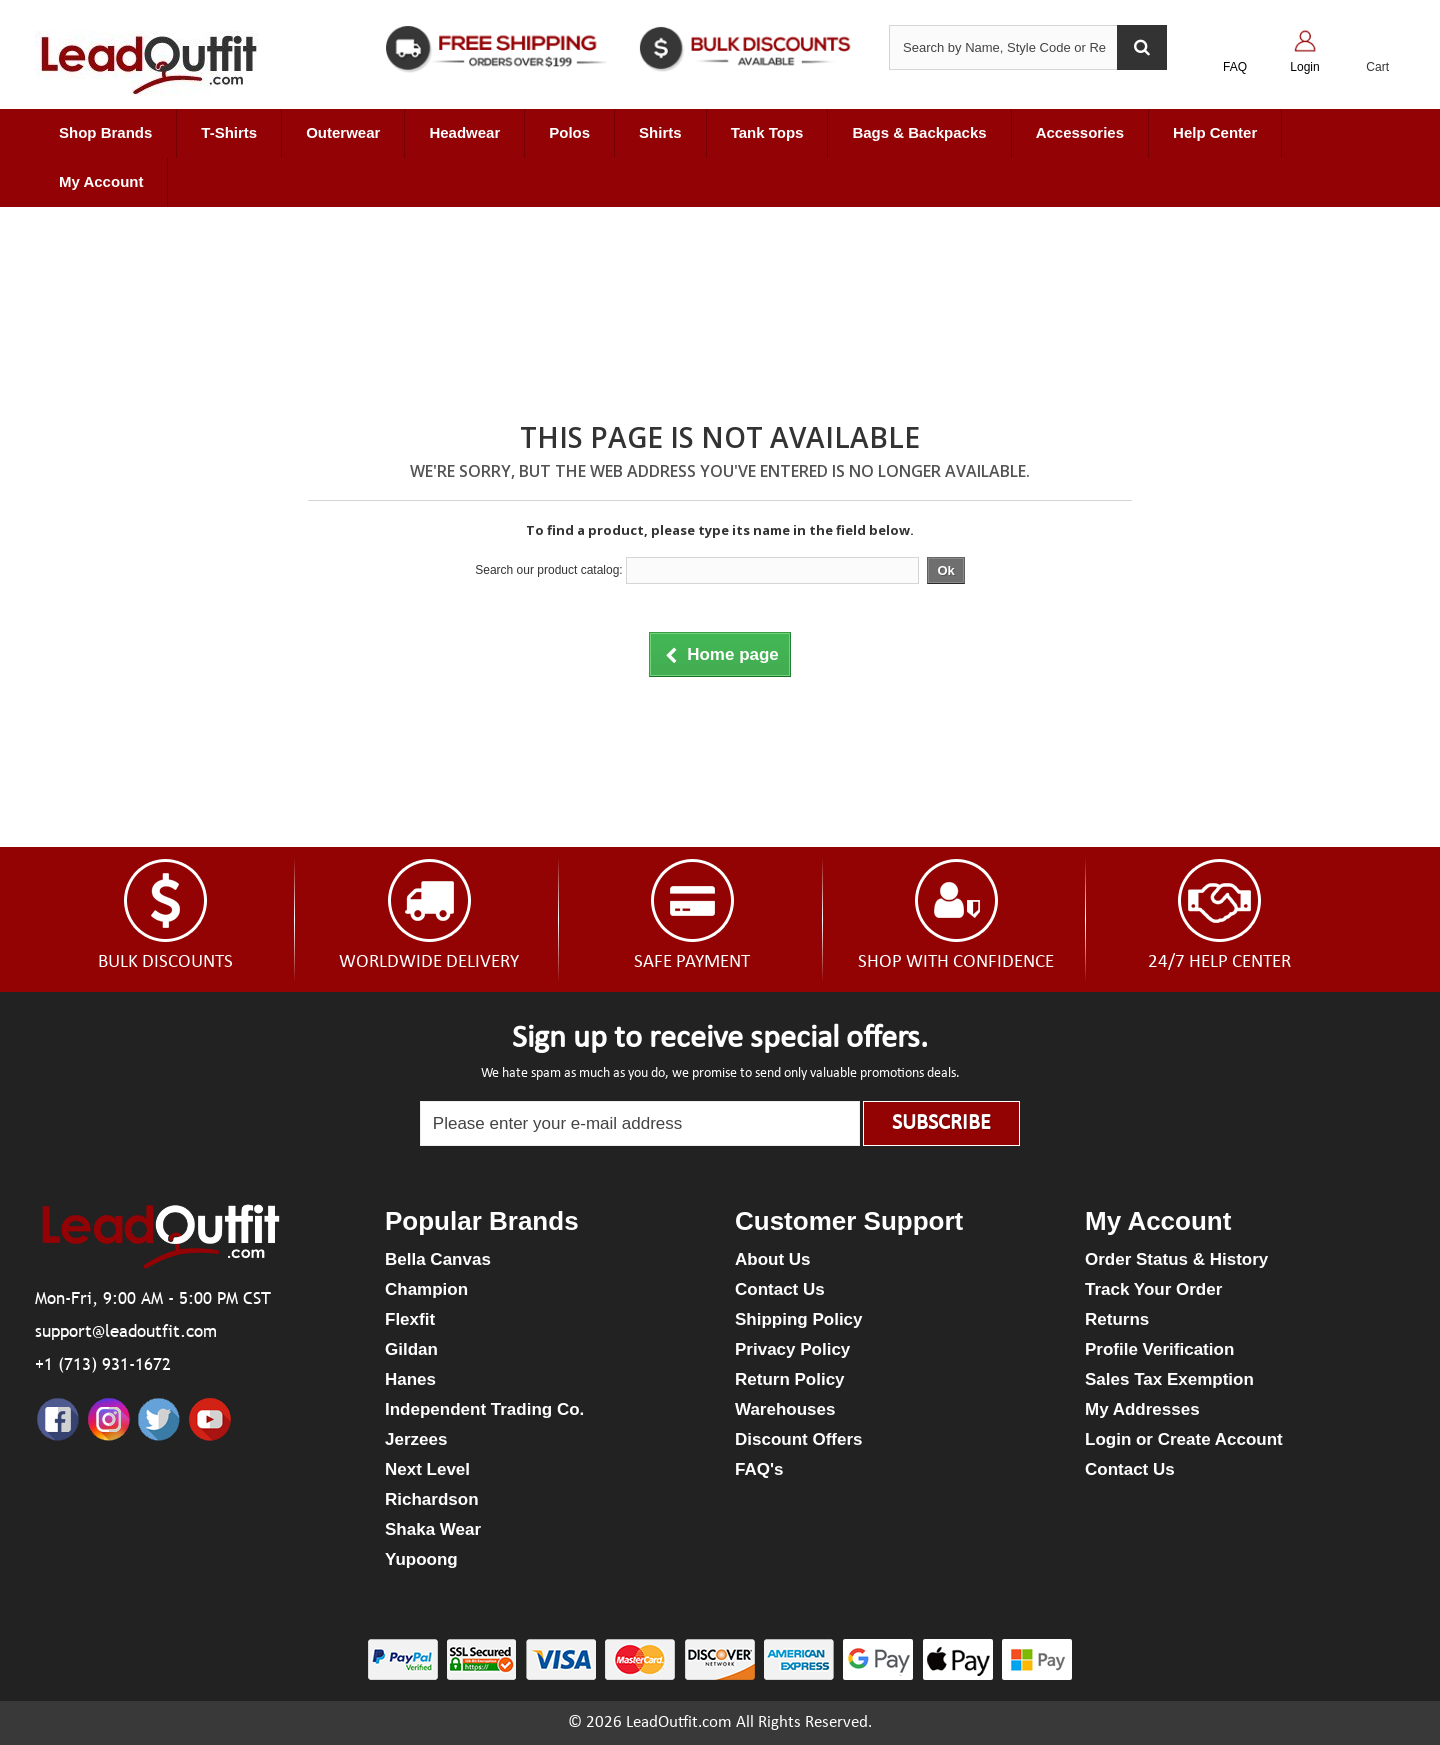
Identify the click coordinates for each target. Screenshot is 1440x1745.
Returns (1117, 1319)
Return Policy (790, 1379)
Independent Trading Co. (484, 1409)
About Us (773, 1259)
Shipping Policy (799, 1319)
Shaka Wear (433, 1529)
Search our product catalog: (548, 570)
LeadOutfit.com (679, 1722)
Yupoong (421, 1559)
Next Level (427, 1469)
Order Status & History (1176, 1259)
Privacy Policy (792, 1349)
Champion (426, 1289)
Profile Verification (1159, 1349)
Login (1304, 67)
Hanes (410, 1379)
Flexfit (410, 1319)
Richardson (432, 1499)
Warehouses (785, 1409)
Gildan (411, 1349)
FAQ (1235, 67)
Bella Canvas (438, 1259)
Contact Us (780, 1289)
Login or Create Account (1184, 1439)
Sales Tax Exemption (1169, 1379)
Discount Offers (799, 1439)
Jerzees (416, 1439)
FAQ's (759, 1469)
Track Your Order (1153, 1289)
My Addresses (1142, 1409)
